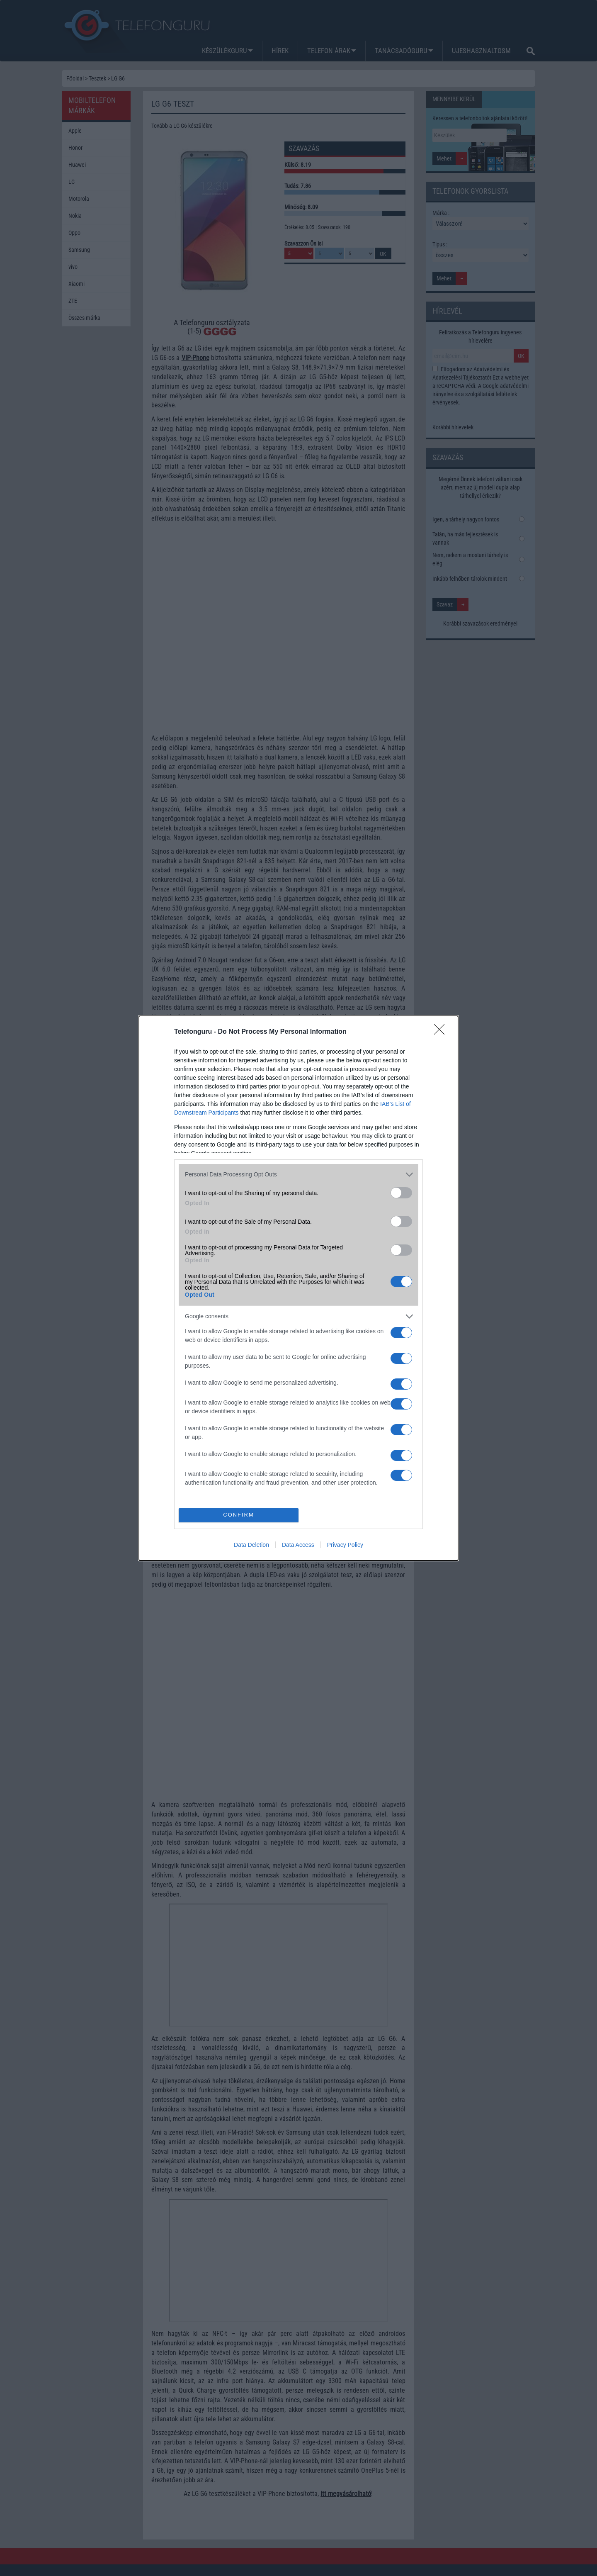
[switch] (401, 1192)
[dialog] (298, 1288)
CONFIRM (238, 1515)
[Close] (442, 1032)
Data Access (298, 1544)
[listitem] (298, 1174)
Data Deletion (251, 1544)
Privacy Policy (345, 1544)
